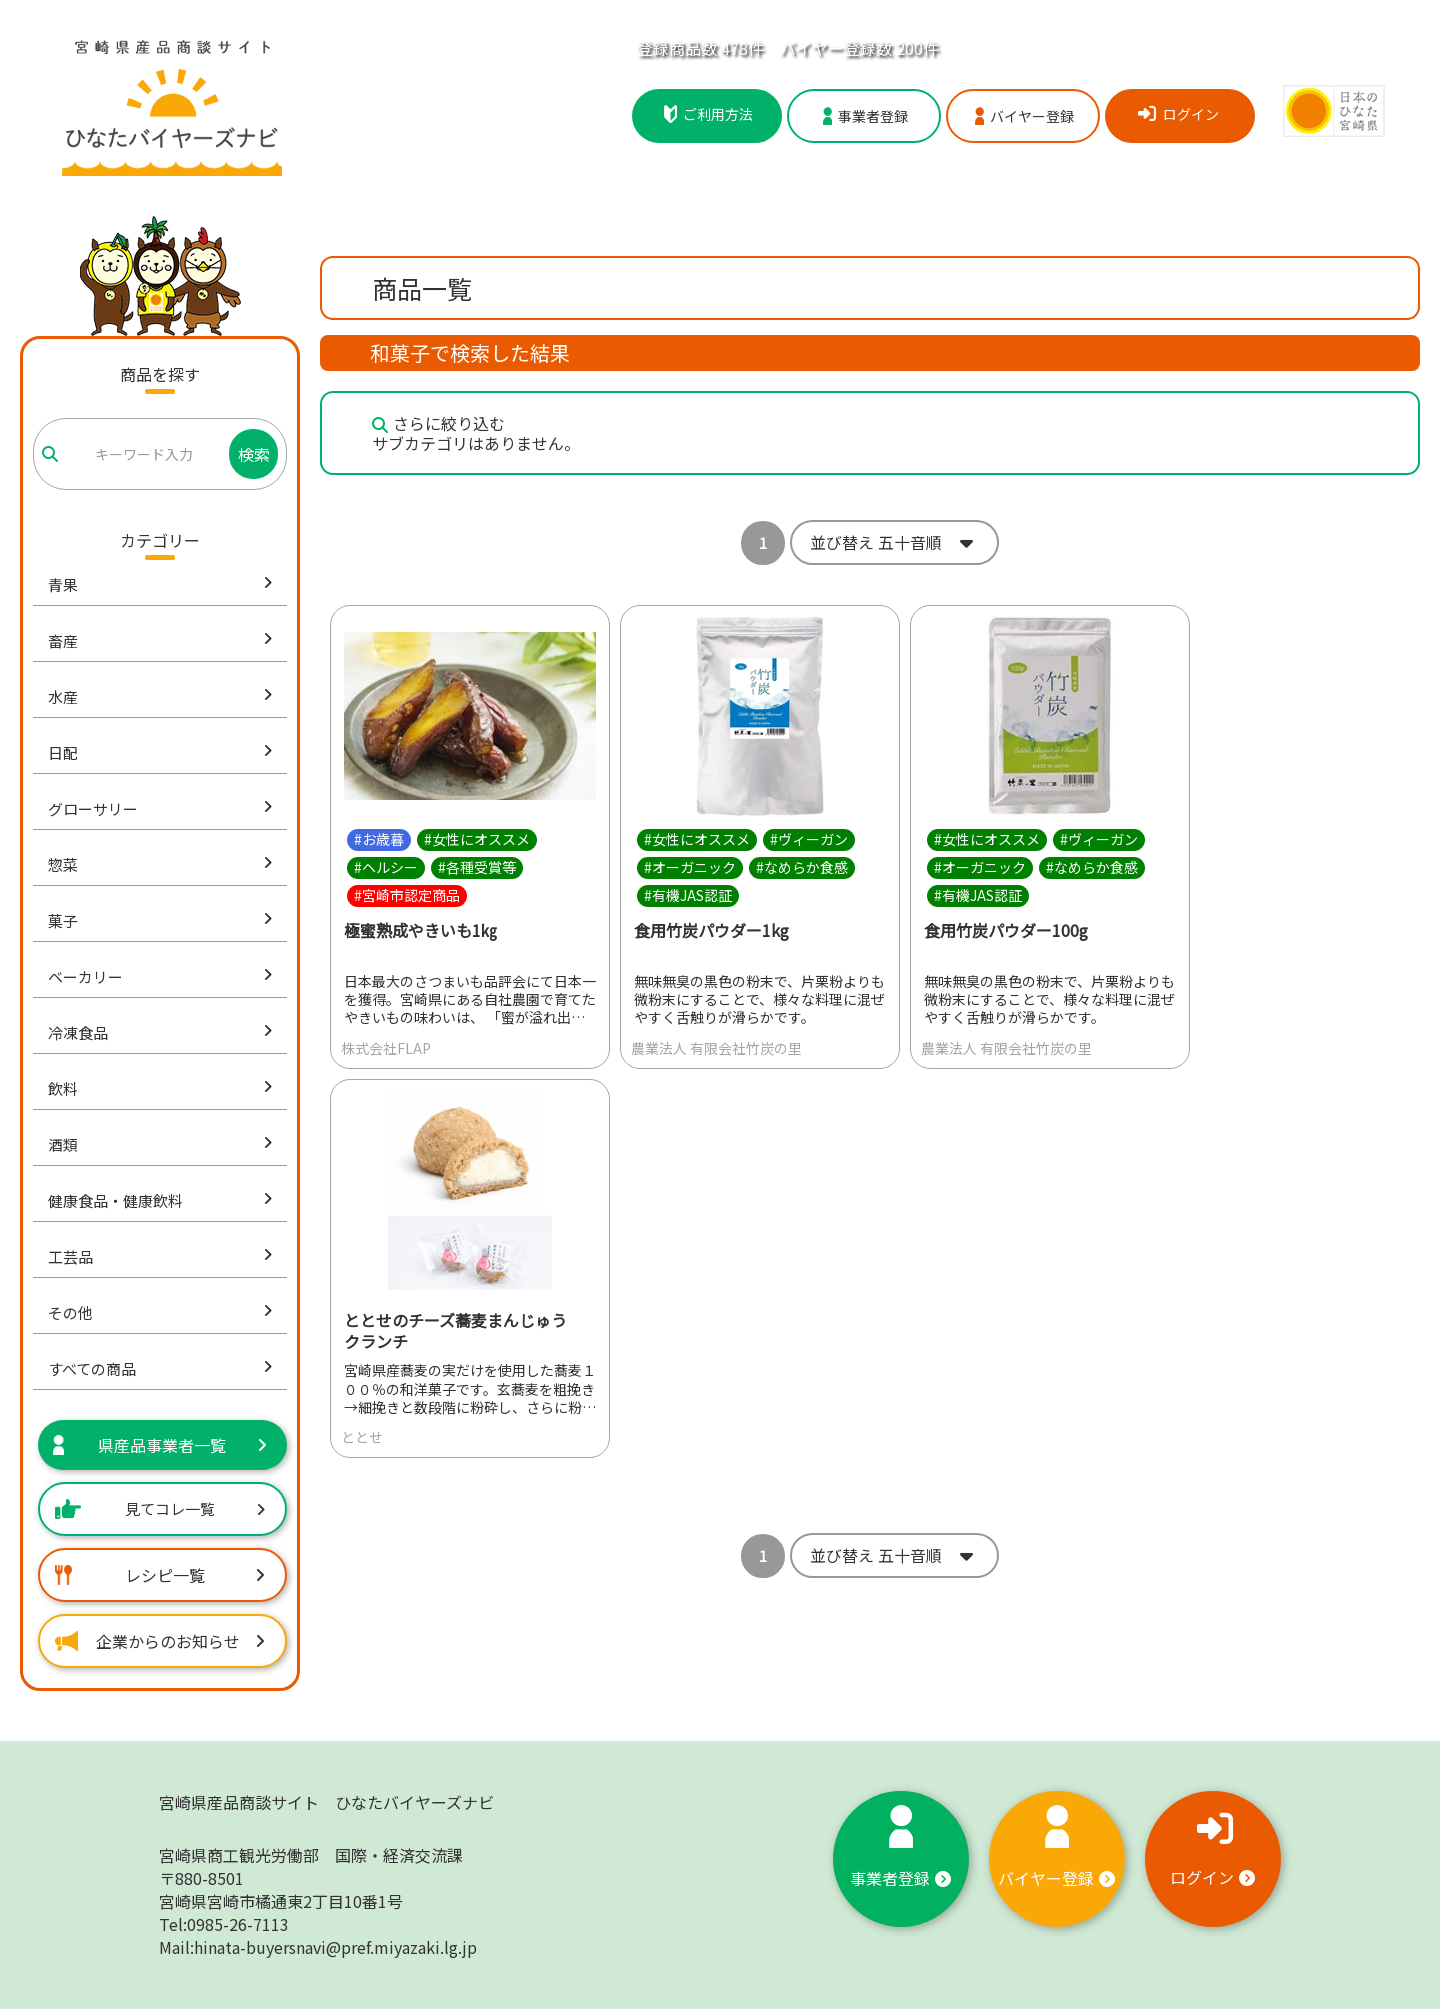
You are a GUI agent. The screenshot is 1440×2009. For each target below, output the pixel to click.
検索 (254, 454)
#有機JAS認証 (688, 895)
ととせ (362, 1438)
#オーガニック (690, 867)
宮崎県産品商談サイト (326, 1802)
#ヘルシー (386, 867)
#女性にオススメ (477, 839)
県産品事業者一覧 (160, 1445)
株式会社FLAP (386, 1048)
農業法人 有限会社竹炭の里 (716, 1048)
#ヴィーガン (809, 839)
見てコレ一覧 (160, 1508)
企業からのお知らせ (160, 1641)
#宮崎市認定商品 (407, 895)
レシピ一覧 (160, 1575)
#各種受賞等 (477, 867)
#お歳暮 (379, 839)
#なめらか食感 (802, 867)
